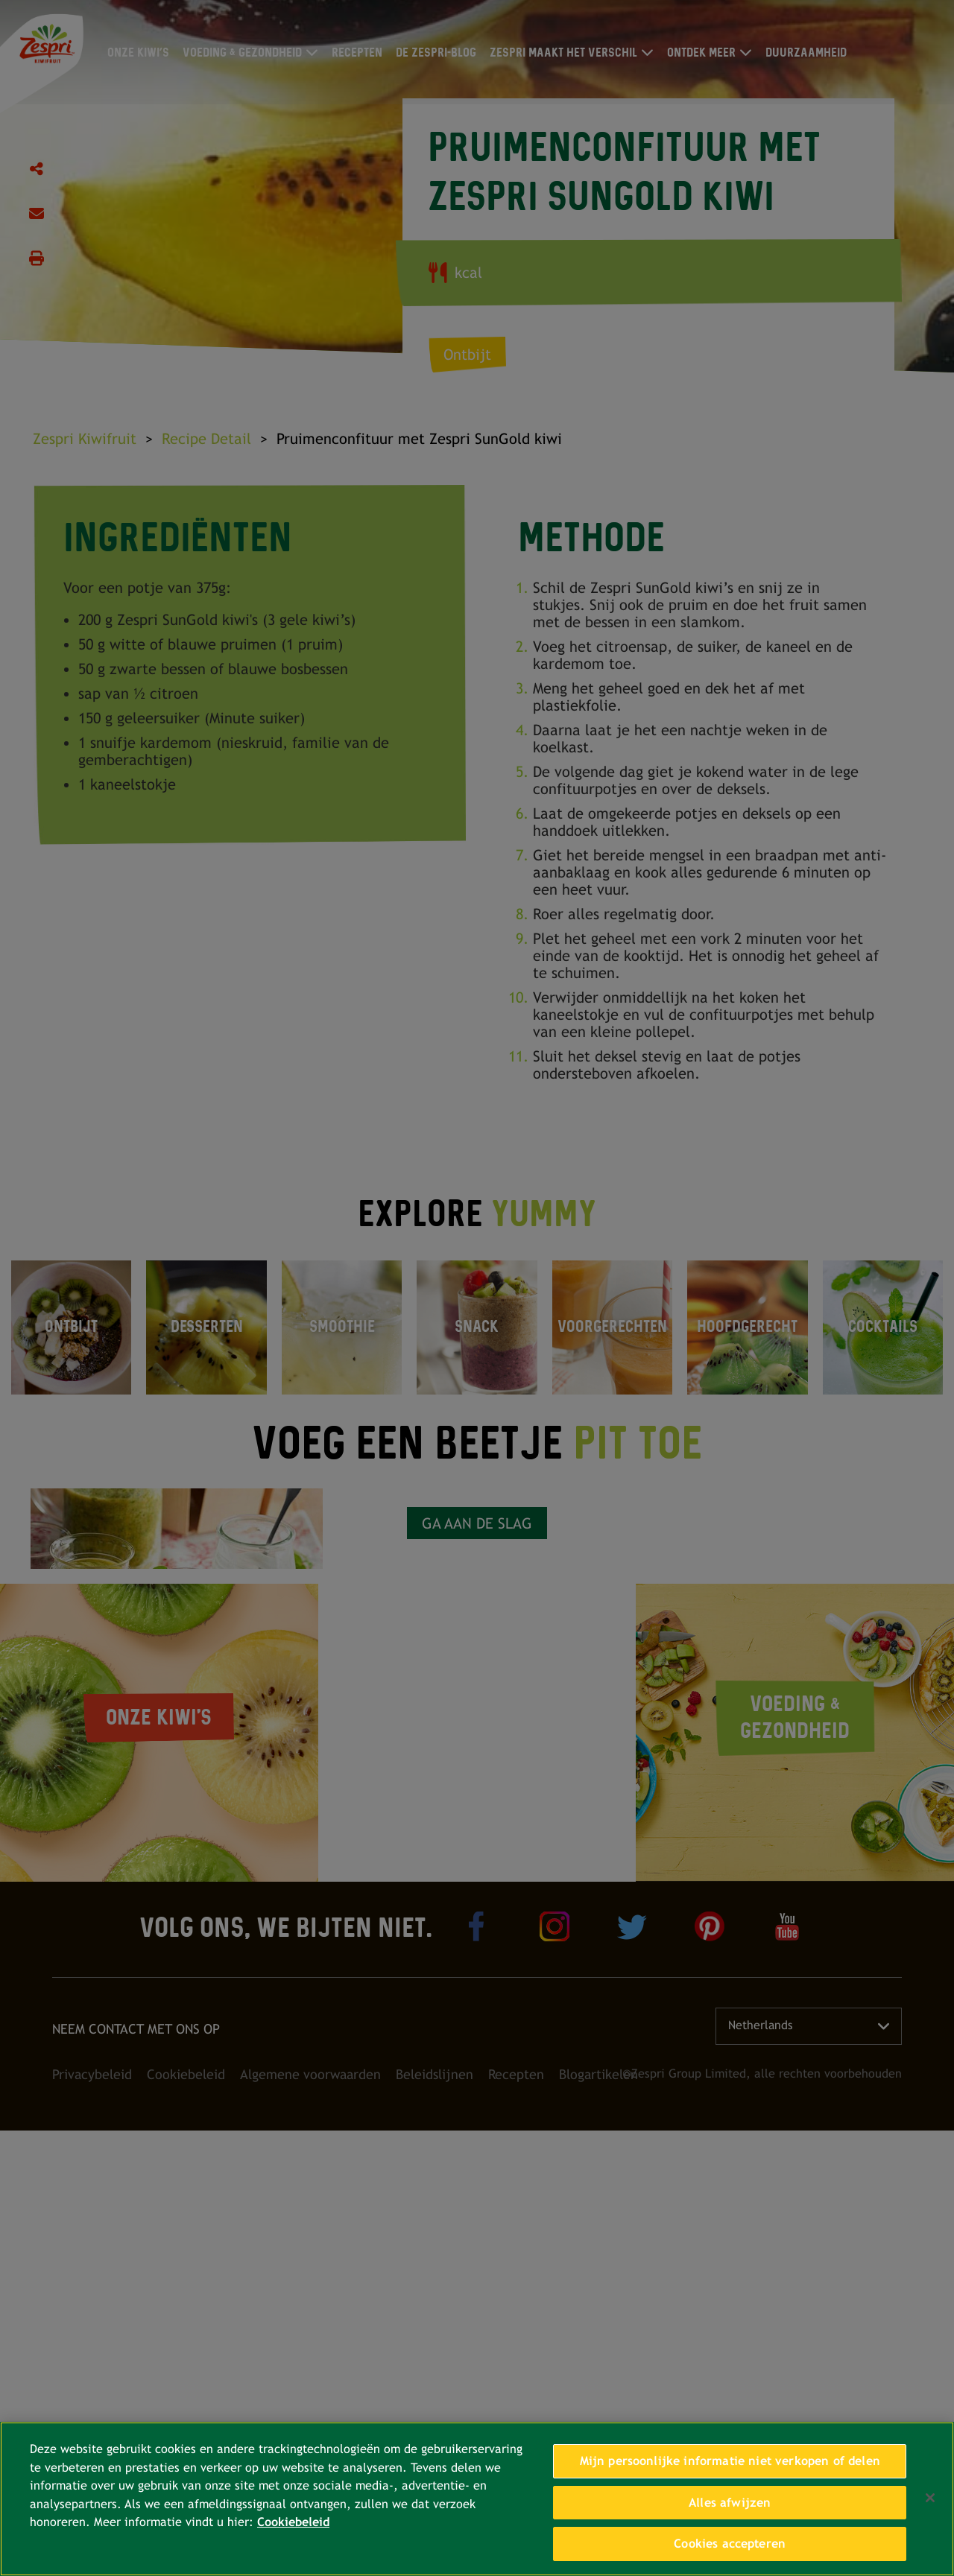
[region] (477, 2499)
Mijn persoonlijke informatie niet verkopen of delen (730, 2461)
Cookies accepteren (730, 2544)
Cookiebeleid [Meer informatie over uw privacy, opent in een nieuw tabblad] (293, 2522)
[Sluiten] (930, 2497)
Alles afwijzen (730, 2503)
